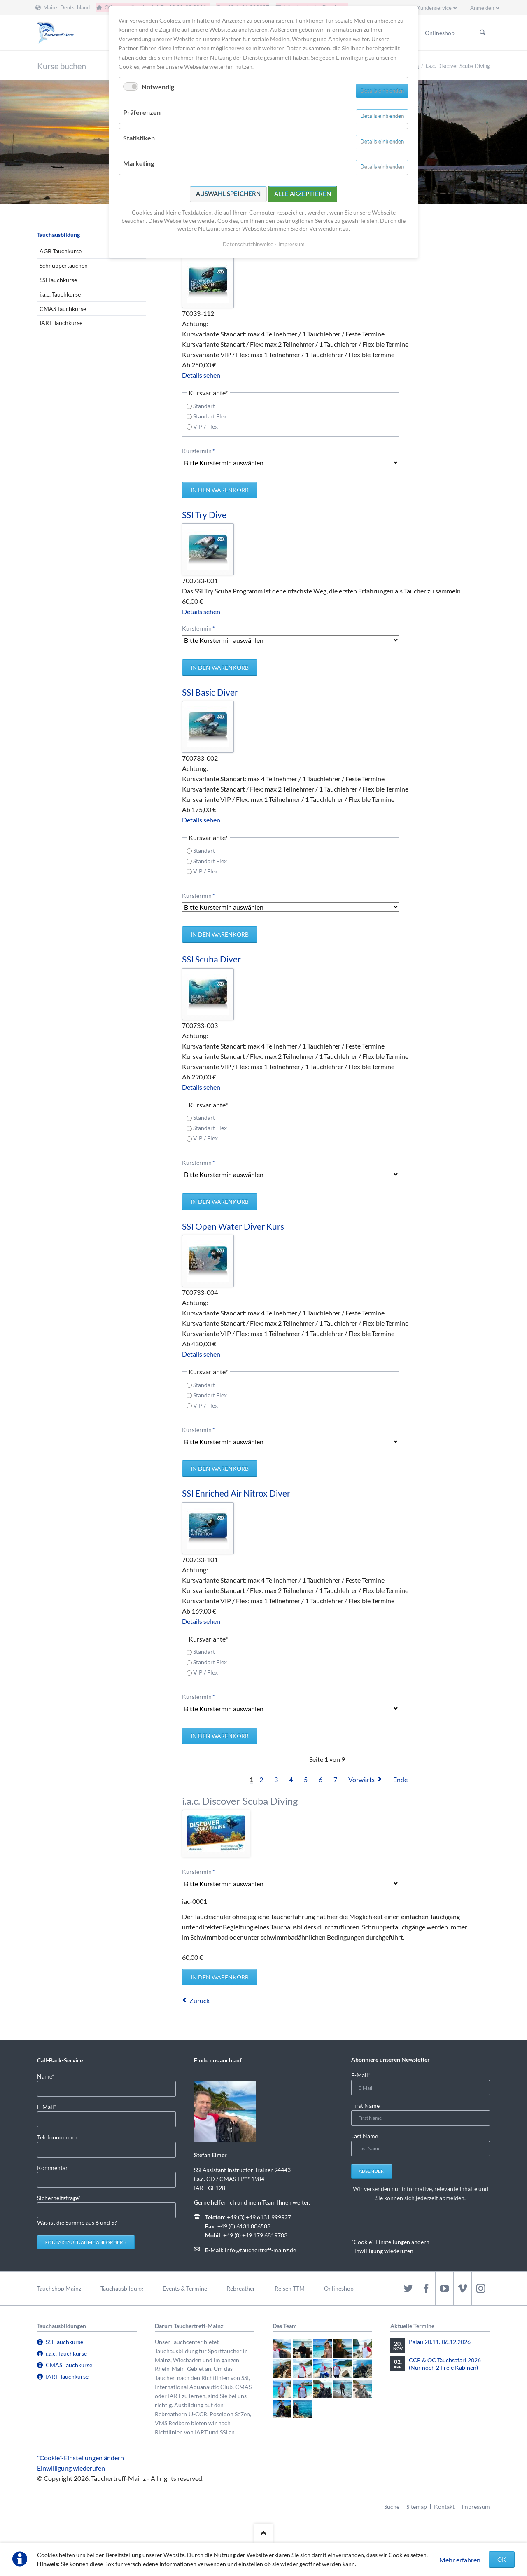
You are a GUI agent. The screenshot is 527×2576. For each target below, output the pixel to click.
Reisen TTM (290, 2288)
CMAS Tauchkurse (63, 308)
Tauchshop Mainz (59, 2288)
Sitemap (416, 2506)
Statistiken (139, 138)
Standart (204, 405)
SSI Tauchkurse (58, 279)
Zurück (199, 2000)
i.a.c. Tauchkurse (60, 294)
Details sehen (201, 375)
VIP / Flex (205, 426)
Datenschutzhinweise (248, 244)
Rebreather (240, 2288)
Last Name (364, 2135)
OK (501, 2559)
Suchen (482, 33)
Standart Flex (210, 416)
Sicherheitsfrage (59, 2197)
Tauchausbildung (58, 234)
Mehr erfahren (459, 2560)
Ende (400, 1779)
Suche (391, 2506)
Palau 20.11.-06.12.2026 (440, 2341)
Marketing (138, 163)
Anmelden (482, 8)
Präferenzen (142, 112)
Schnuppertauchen (64, 265)
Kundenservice (434, 8)
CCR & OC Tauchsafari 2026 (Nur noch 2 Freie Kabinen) (445, 2363)
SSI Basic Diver (210, 692)
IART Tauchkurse (61, 322)
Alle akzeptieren (302, 193)
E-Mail (50, 2106)
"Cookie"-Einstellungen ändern (390, 2241)
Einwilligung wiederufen (382, 2250)
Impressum (476, 2506)
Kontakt (444, 2506)
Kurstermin (198, 450)
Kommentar (52, 2167)
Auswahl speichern (228, 193)
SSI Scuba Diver (211, 959)
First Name (365, 2105)
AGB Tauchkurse (61, 251)
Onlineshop (339, 2288)
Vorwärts (361, 1779)
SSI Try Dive (204, 514)
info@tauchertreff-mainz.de (260, 2250)
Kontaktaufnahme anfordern (85, 2242)
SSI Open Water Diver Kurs (233, 1226)
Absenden (372, 2171)
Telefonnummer (57, 2137)
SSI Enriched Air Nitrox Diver (236, 1493)
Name (50, 2076)
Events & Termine (185, 2288)
